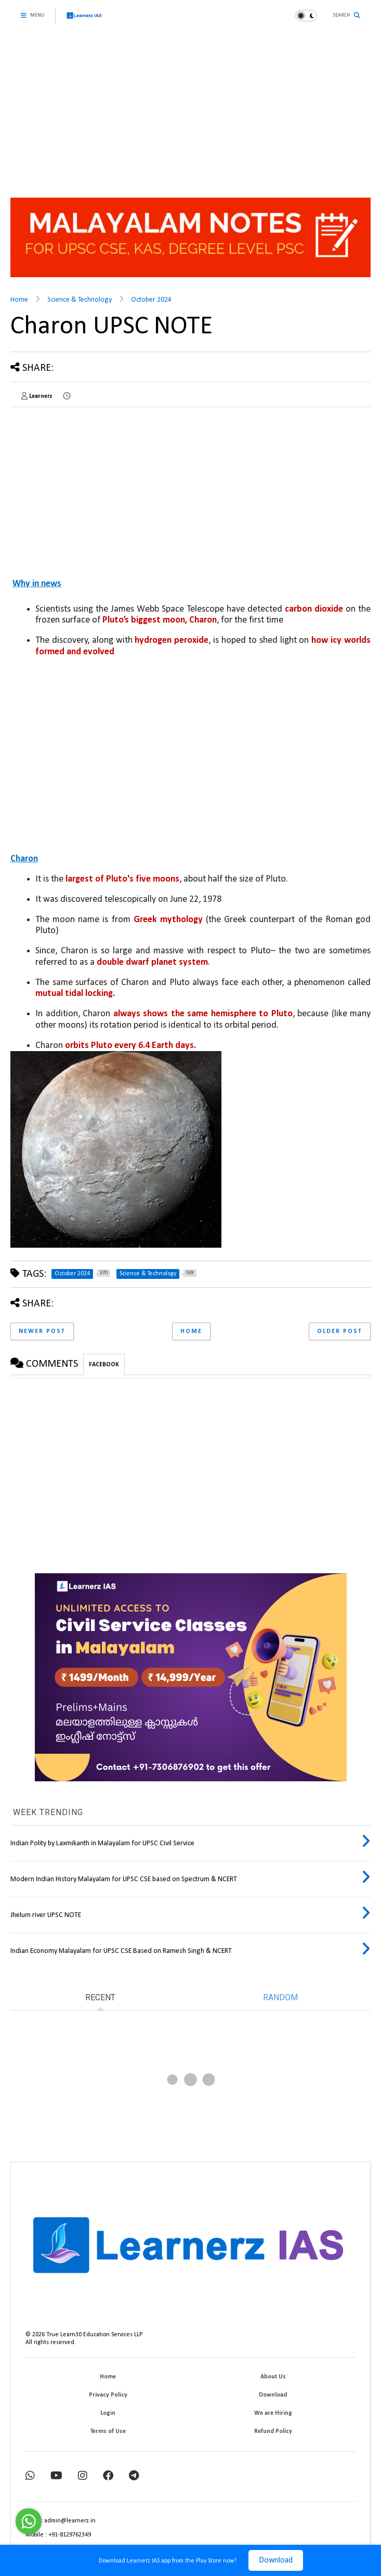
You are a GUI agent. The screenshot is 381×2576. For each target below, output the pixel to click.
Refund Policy (273, 2431)
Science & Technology (79, 300)
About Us (273, 2377)
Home (19, 300)
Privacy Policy (108, 2395)
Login (107, 2413)
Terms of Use (108, 2431)
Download (276, 2560)
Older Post (339, 1331)
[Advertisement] (190, 109)
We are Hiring (273, 2413)
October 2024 (151, 300)
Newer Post (42, 1331)
